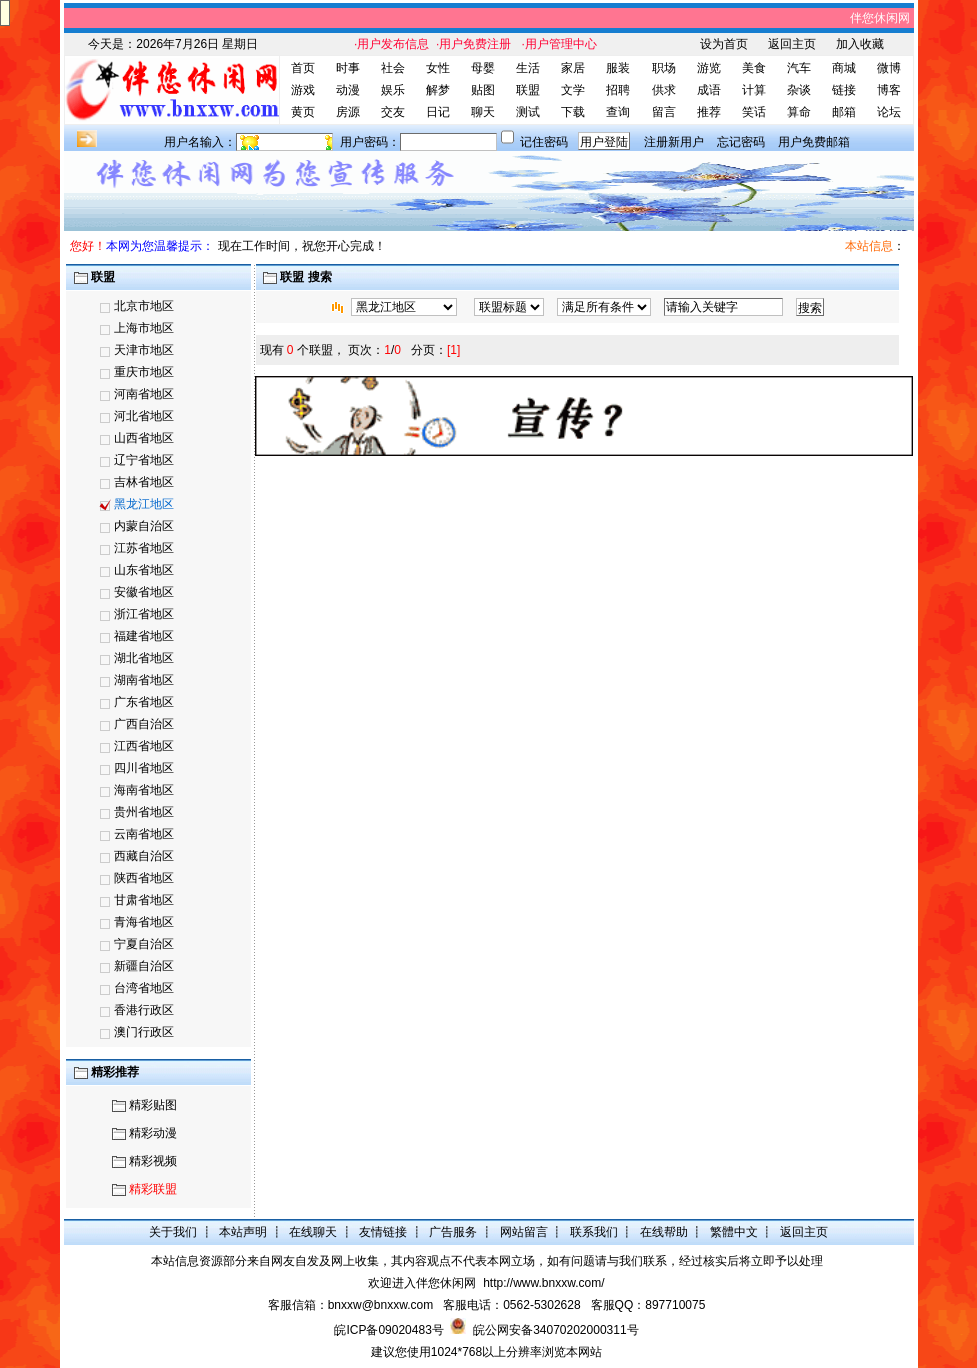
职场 (664, 68)
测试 (528, 112)
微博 (889, 68)
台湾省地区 (144, 988)
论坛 (889, 112)
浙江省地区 (144, 614)
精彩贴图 (153, 1105)
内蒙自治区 (144, 526)
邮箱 (844, 112)
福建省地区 (144, 636)
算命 (799, 112)
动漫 (348, 90)
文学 (573, 90)
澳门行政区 (144, 1032)
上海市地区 (144, 328)
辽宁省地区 (144, 460)
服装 (618, 68)
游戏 (303, 90)
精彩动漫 (153, 1133)
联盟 (528, 90)
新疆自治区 (144, 966)
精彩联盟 (153, 1189)
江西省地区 (144, 746)
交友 (393, 112)
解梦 (438, 90)
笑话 (754, 112)
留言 (664, 112)
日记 (438, 112)
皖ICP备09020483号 (388, 1330)
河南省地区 (144, 394)
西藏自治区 (144, 856)
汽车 (799, 68)
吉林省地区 (144, 482)
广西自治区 (144, 724)
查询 (618, 112)
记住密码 (544, 142)
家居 (573, 68)
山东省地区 (144, 570)
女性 (438, 68)
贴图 (483, 90)
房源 (348, 112)
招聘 (618, 90)
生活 (528, 68)
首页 (303, 68)
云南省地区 (144, 834)
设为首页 (724, 44)
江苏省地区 (144, 548)
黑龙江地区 (144, 504)
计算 (754, 90)
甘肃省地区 (144, 900)
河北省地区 (144, 416)
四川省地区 (144, 768)
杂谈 (799, 90)
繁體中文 (734, 1232)
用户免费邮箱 (814, 142)
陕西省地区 (144, 878)
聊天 (483, 112)
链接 (844, 90)
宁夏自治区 (144, 944)
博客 (889, 90)
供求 (664, 90)
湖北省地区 (144, 658)
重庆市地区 (144, 372)
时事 (348, 68)
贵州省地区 (144, 812)
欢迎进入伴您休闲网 (422, 1283)
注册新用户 (674, 142)
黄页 (303, 112)
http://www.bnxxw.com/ (543, 1283)
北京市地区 (144, 306)
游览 (709, 68)
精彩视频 (153, 1161)
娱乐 (393, 90)
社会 (393, 68)
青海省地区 (144, 922)
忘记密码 (741, 142)
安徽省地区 (144, 592)
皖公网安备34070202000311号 (555, 1330)
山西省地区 (144, 438)
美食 (754, 68)
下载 (573, 112)
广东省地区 (144, 702)
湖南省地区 (144, 680)
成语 (709, 90)
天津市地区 (144, 350)
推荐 (709, 112)
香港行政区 (144, 1010)
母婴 (483, 68)
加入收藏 (860, 44)
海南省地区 (144, 790)
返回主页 (792, 44)
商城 (844, 68)
